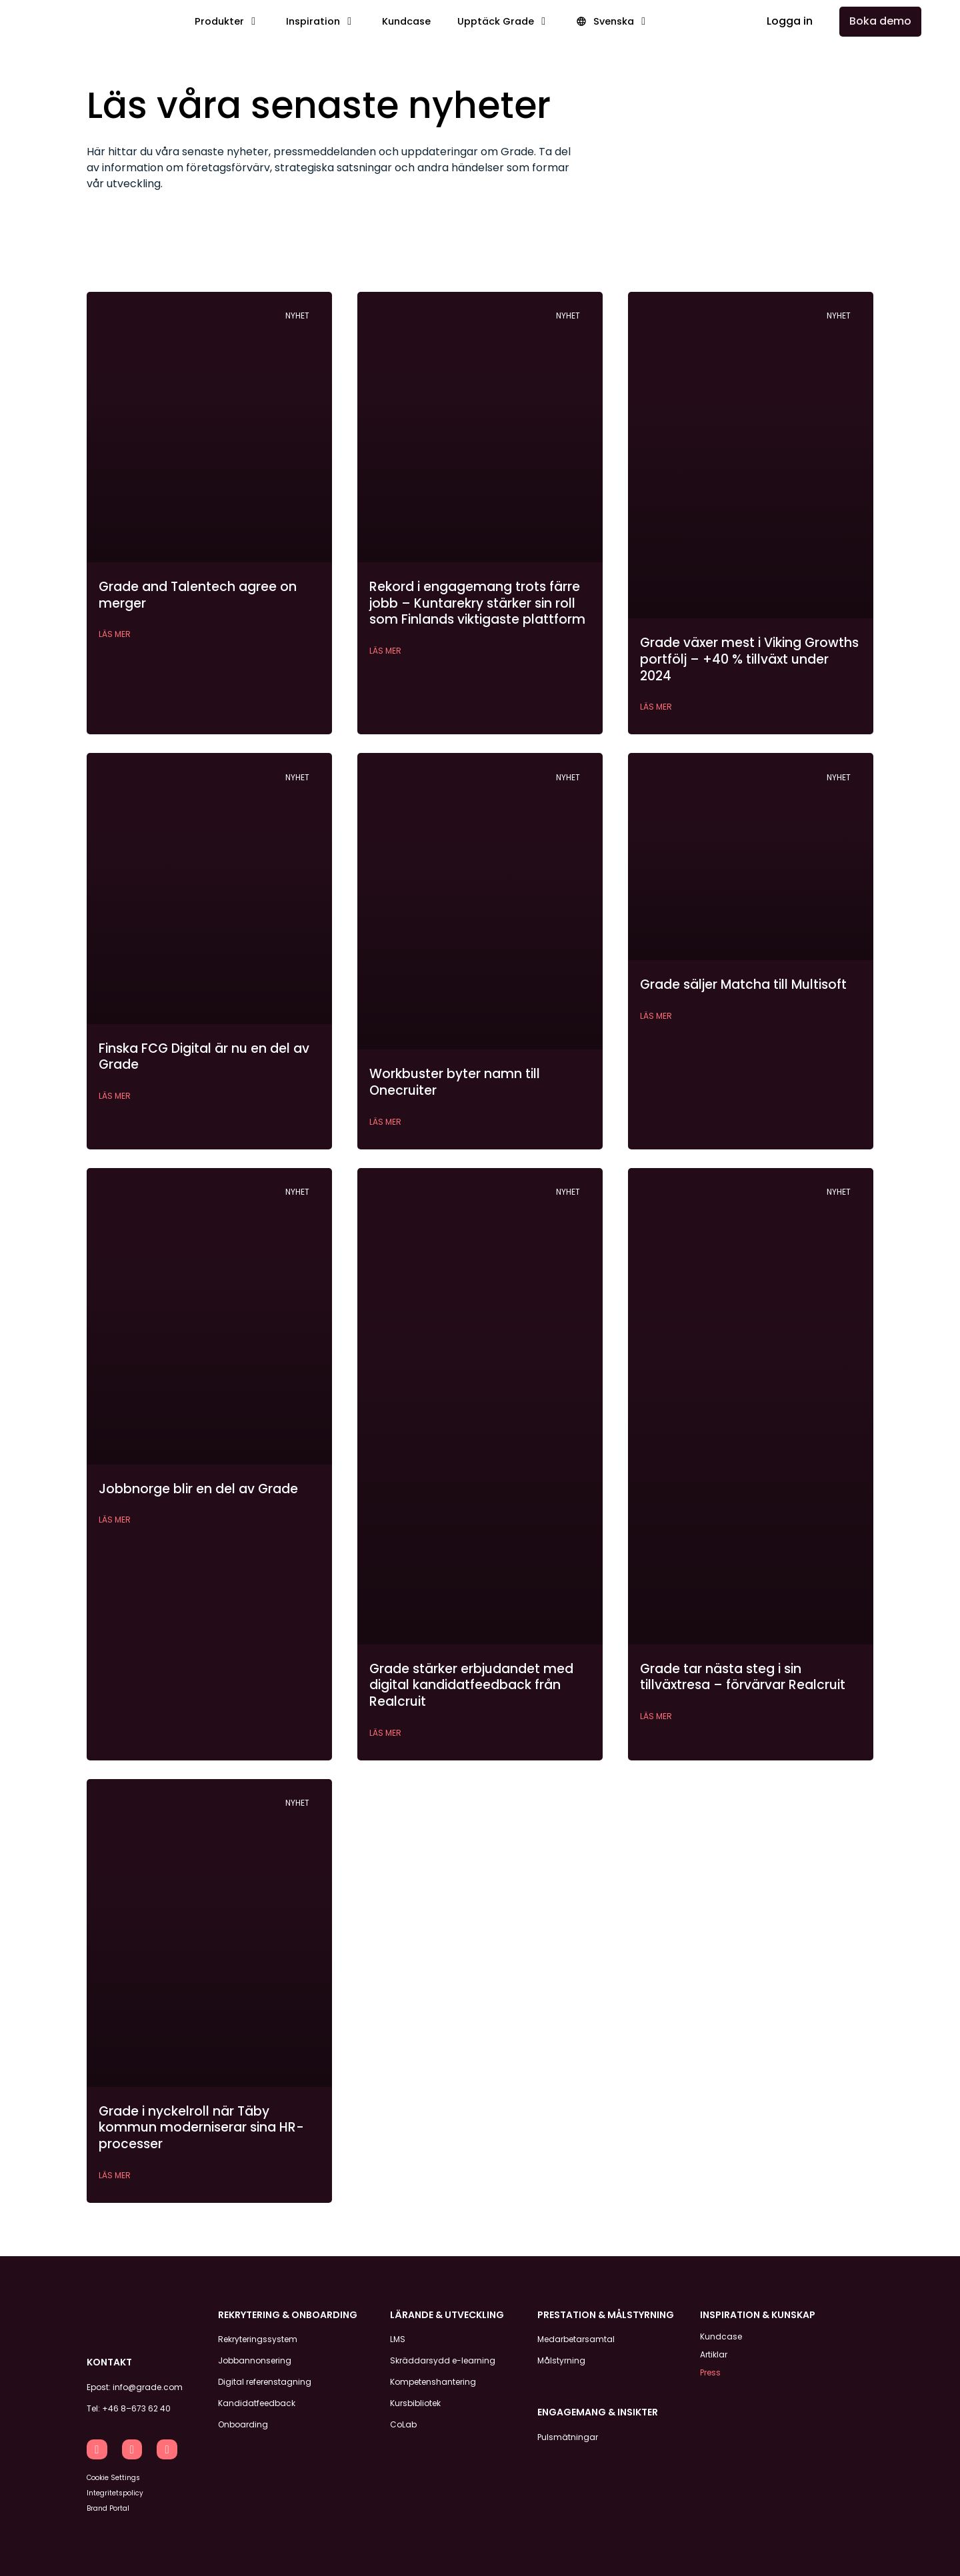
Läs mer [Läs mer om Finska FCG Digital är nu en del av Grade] (115, 1095)
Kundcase (721, 2335)
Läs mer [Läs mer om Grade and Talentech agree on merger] (115, 634)
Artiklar (713, 2352)
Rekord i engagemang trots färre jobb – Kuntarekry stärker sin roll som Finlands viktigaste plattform (477, 603)
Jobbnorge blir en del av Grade (198, 1489)
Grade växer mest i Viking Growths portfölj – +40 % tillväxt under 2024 (749, 659)
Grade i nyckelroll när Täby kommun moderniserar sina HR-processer (201, 2127)
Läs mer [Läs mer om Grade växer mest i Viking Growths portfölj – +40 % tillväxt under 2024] (656, 706)
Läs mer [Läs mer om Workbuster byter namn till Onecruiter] (385, 1121)
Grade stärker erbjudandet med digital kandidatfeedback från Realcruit (471, 1685)
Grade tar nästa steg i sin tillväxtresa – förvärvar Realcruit (742, 1677)
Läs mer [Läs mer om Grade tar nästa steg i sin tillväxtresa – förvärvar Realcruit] (656, 1716)
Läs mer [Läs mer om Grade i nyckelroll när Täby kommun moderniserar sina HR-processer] (115, 2175)
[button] (227, 22)
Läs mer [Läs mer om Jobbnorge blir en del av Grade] (115, 1519)
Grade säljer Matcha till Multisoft (743, 984)
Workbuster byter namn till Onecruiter (454, 1082)
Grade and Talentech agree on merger (198, 595)
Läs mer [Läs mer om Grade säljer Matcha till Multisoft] (656, 1015)
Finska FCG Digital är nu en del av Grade (204, 1056)
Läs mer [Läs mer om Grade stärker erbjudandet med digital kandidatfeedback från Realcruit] (385, 1732)
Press (710, 2369)
